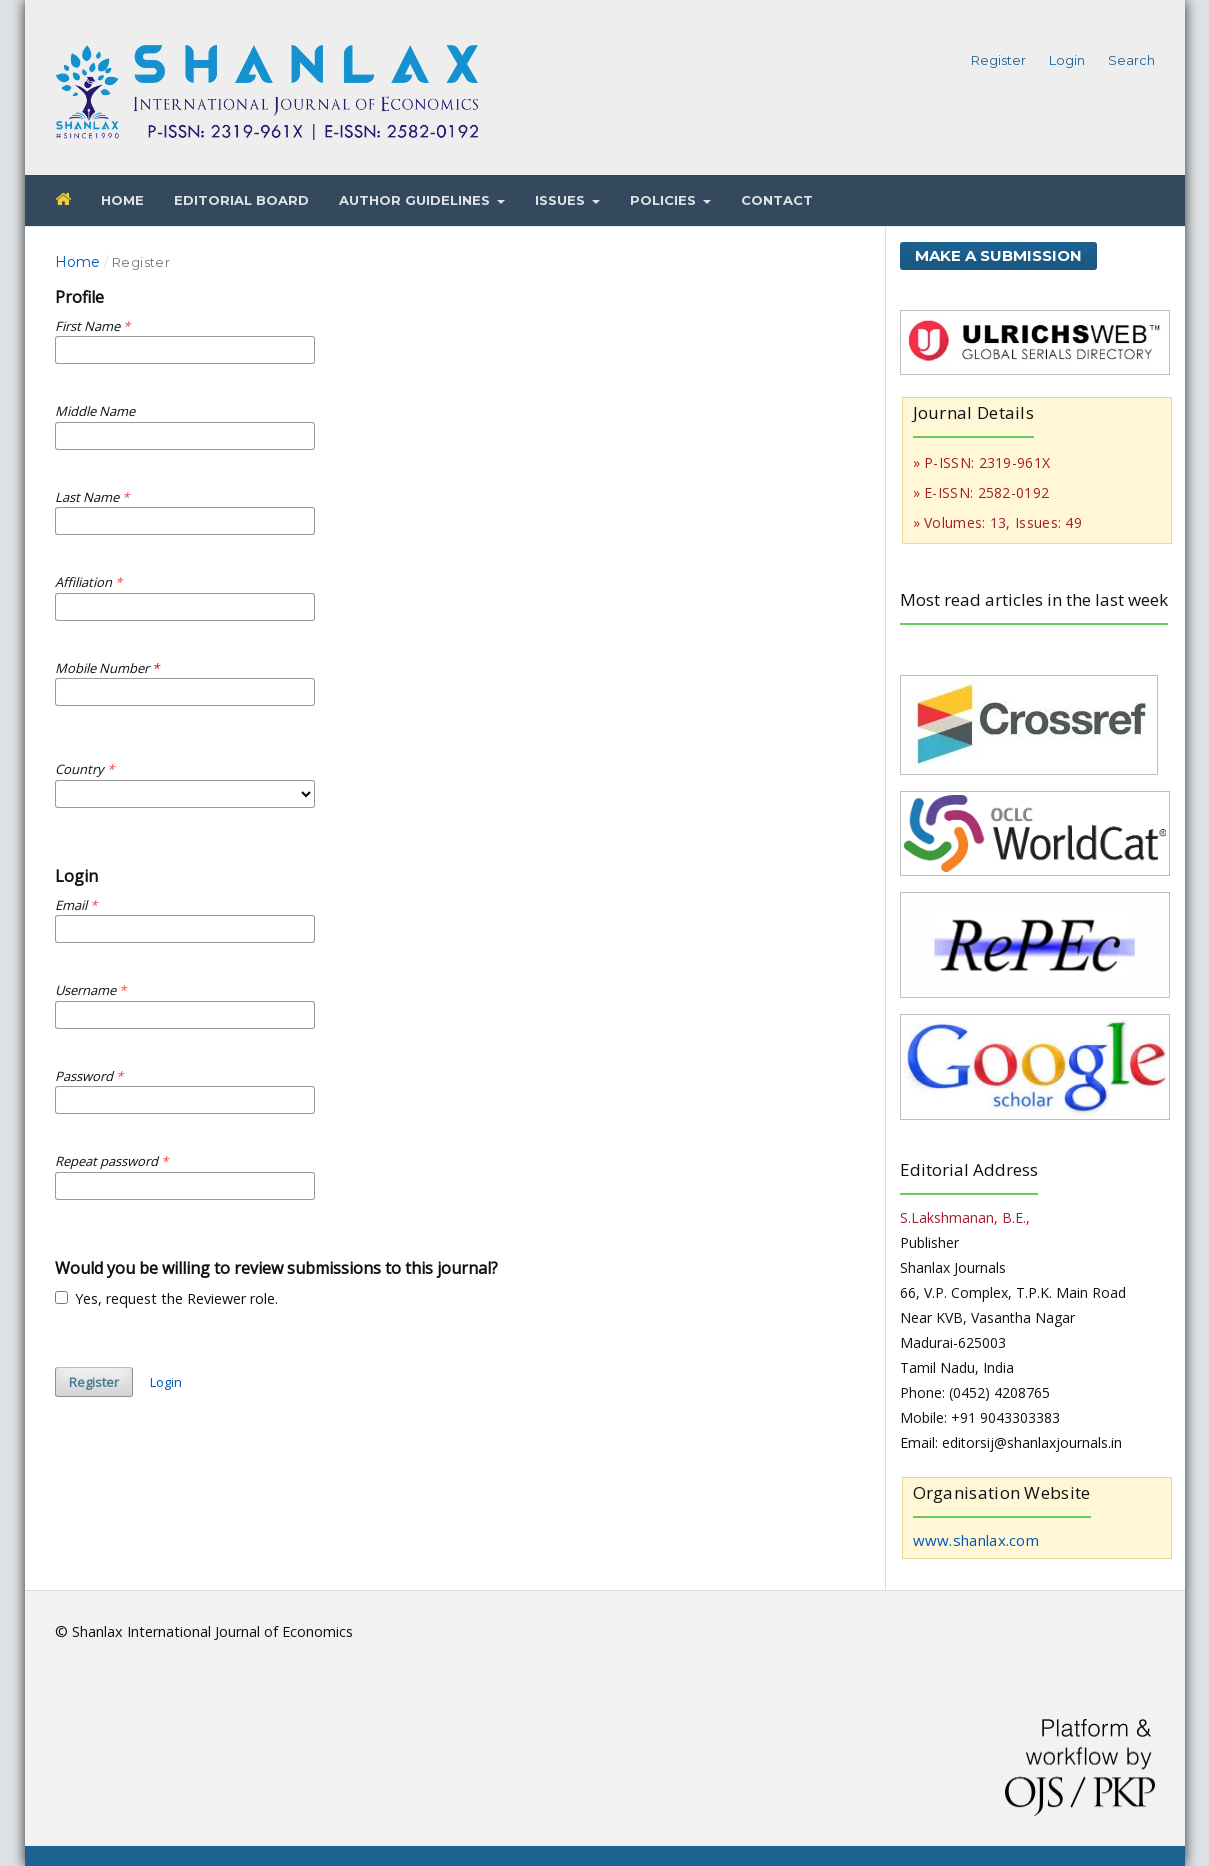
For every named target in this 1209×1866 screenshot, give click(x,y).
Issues (562, 200)
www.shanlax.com (976, 1540)
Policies (665, 200)
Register (998, 60)
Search (1131, 60)
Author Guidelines (416, 200)
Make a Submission (998, 255)
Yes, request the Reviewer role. (167, 1298)
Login (1067, 60)
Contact (777, 200)
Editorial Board (241, 200)
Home (122, 200)
